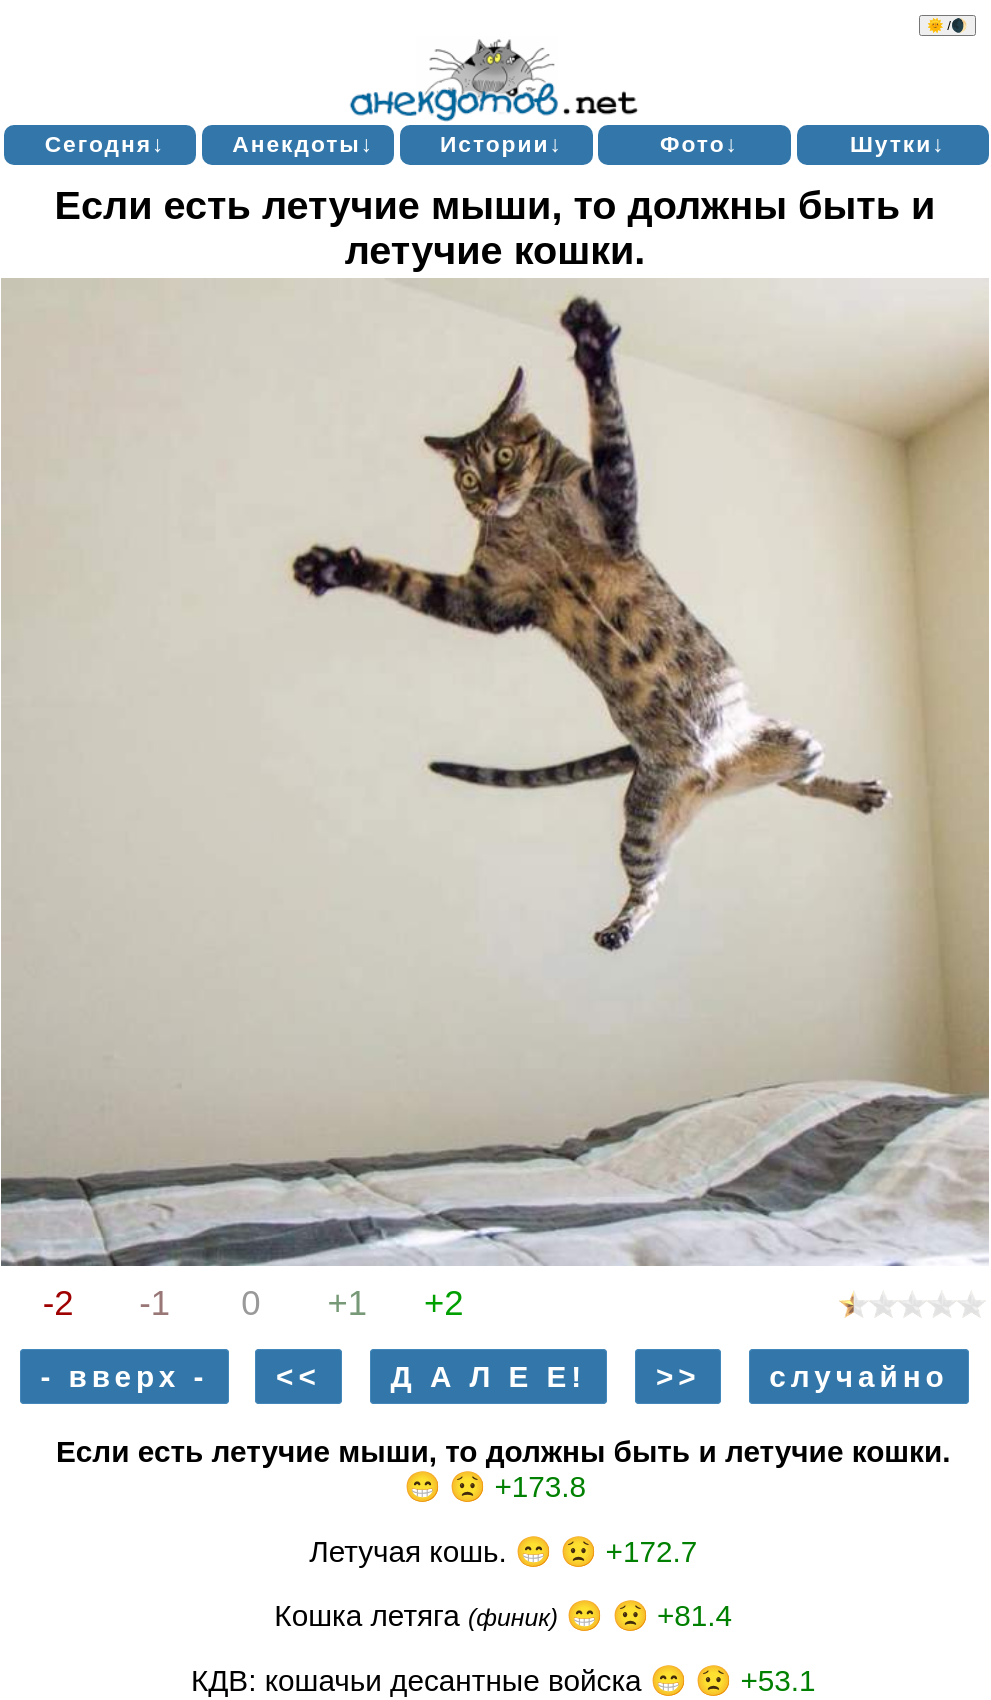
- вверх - (124, 1376)
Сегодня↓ (105, 144)
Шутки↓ (898, 144)
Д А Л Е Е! (489, 1376)
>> (678, 1376)
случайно (858, 1376)
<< (298, 1376)
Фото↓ (699, 144)
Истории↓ (501, 144)
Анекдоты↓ (303, 144)
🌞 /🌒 (947, 25)
